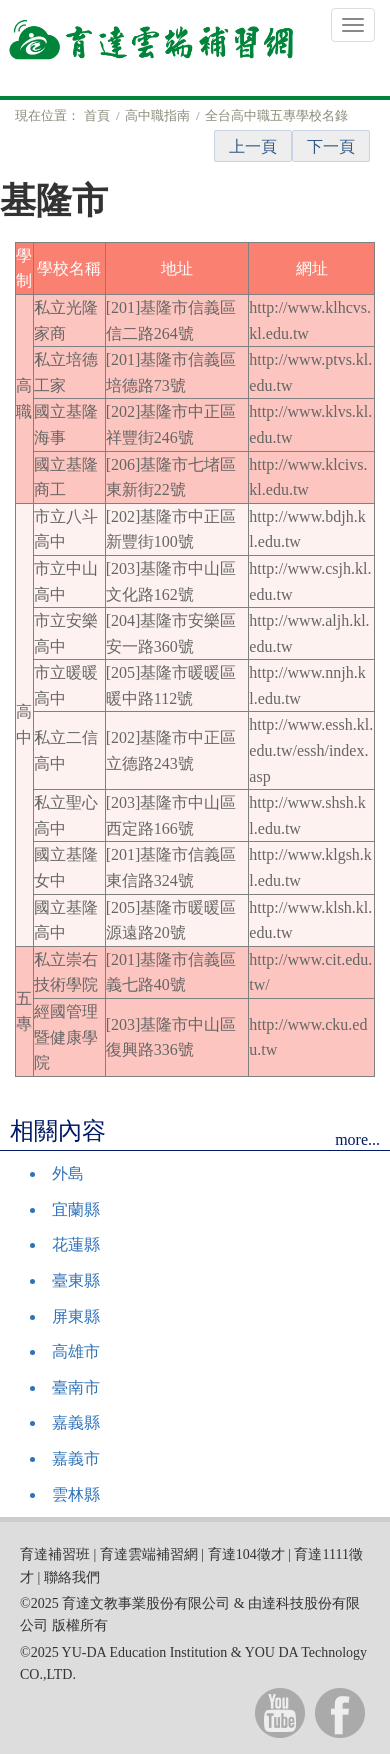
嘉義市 (76, 1458)
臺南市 (76, 1387)
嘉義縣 (76, 1422)
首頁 (97, 115)
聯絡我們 (72, 1577)
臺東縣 (76, 1280)
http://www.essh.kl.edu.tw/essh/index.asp (311, 750)
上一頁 (253, 146)
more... (357, 1139)
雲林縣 (76, 1494)
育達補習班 (55, 1554)
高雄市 (76, 1351)
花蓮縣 (76, 1244)
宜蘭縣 (76, 1209)
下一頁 (331, 146)
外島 (68, 1173)
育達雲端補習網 (149, 1554)
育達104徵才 (246, 1554)
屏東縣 (76, 1316)
